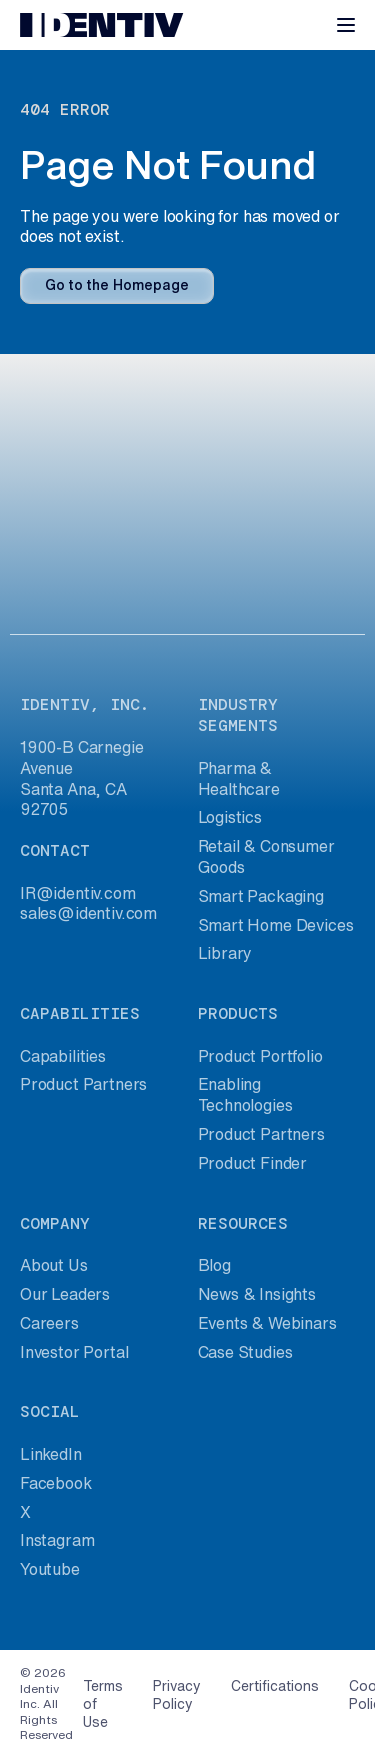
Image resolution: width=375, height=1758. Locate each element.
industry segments (238, 715)
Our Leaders (65, 1294)
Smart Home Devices (276, 925)
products (238, 1013)
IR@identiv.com (78, 893)
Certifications (275, 1686)
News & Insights (257, 1294)
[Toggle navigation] (346, 25)
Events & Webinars (267, 1323)
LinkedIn (51, 1454)
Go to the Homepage (117, 285)
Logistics (230, 817)
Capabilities (63, 1056)
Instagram (57, 1540)
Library (225, 953)
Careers (49, 1323)
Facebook (56, 1483)
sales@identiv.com (88, 913)
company (55, 1223)
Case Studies (245, 1352)
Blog (214, 1265)
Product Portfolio (260, 1056)
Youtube (50, 1569)
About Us (54, 1265)
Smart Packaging (261, 896)
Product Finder (253, 1163)
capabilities (80, 1013)
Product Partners (83, 1084)
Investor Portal (74, 1352)
